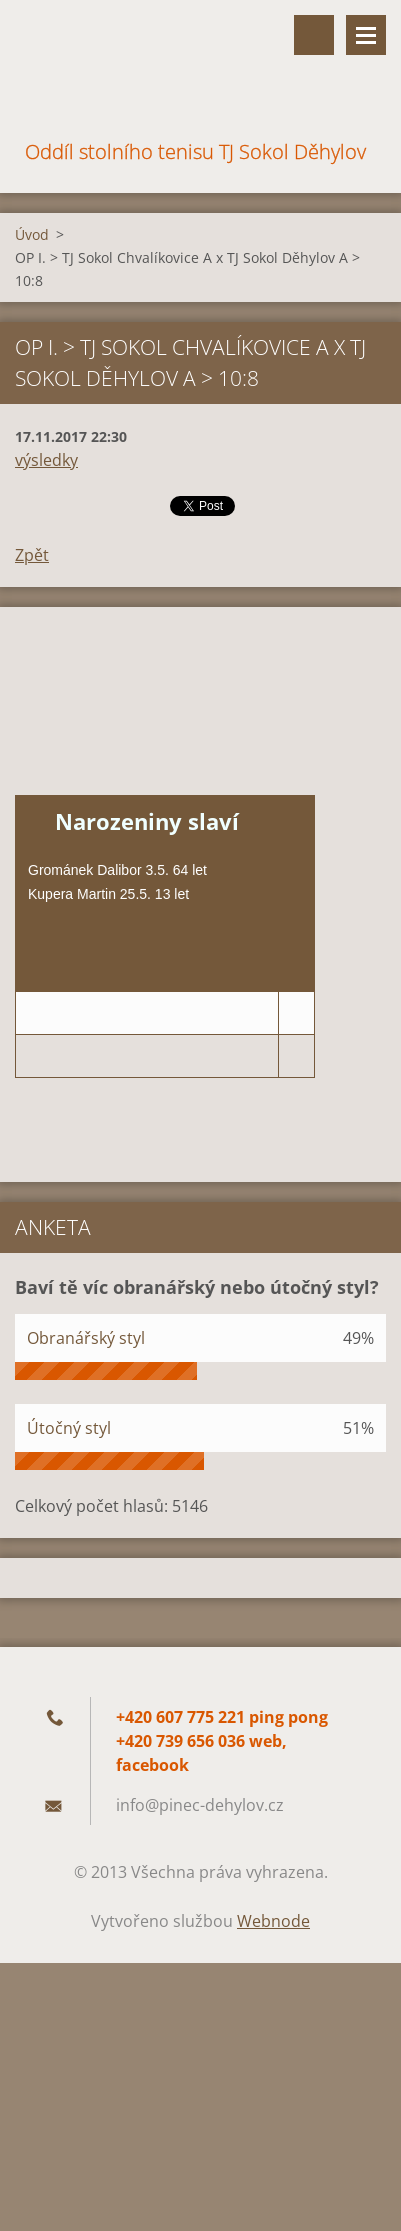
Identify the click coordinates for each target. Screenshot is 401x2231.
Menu (366, 35)
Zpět (32, 555)
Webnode (273, 1921)
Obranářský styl (86, 1338)
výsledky (46, 460)
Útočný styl (69, 1428)
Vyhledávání (314, 35)
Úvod (32, 234)
